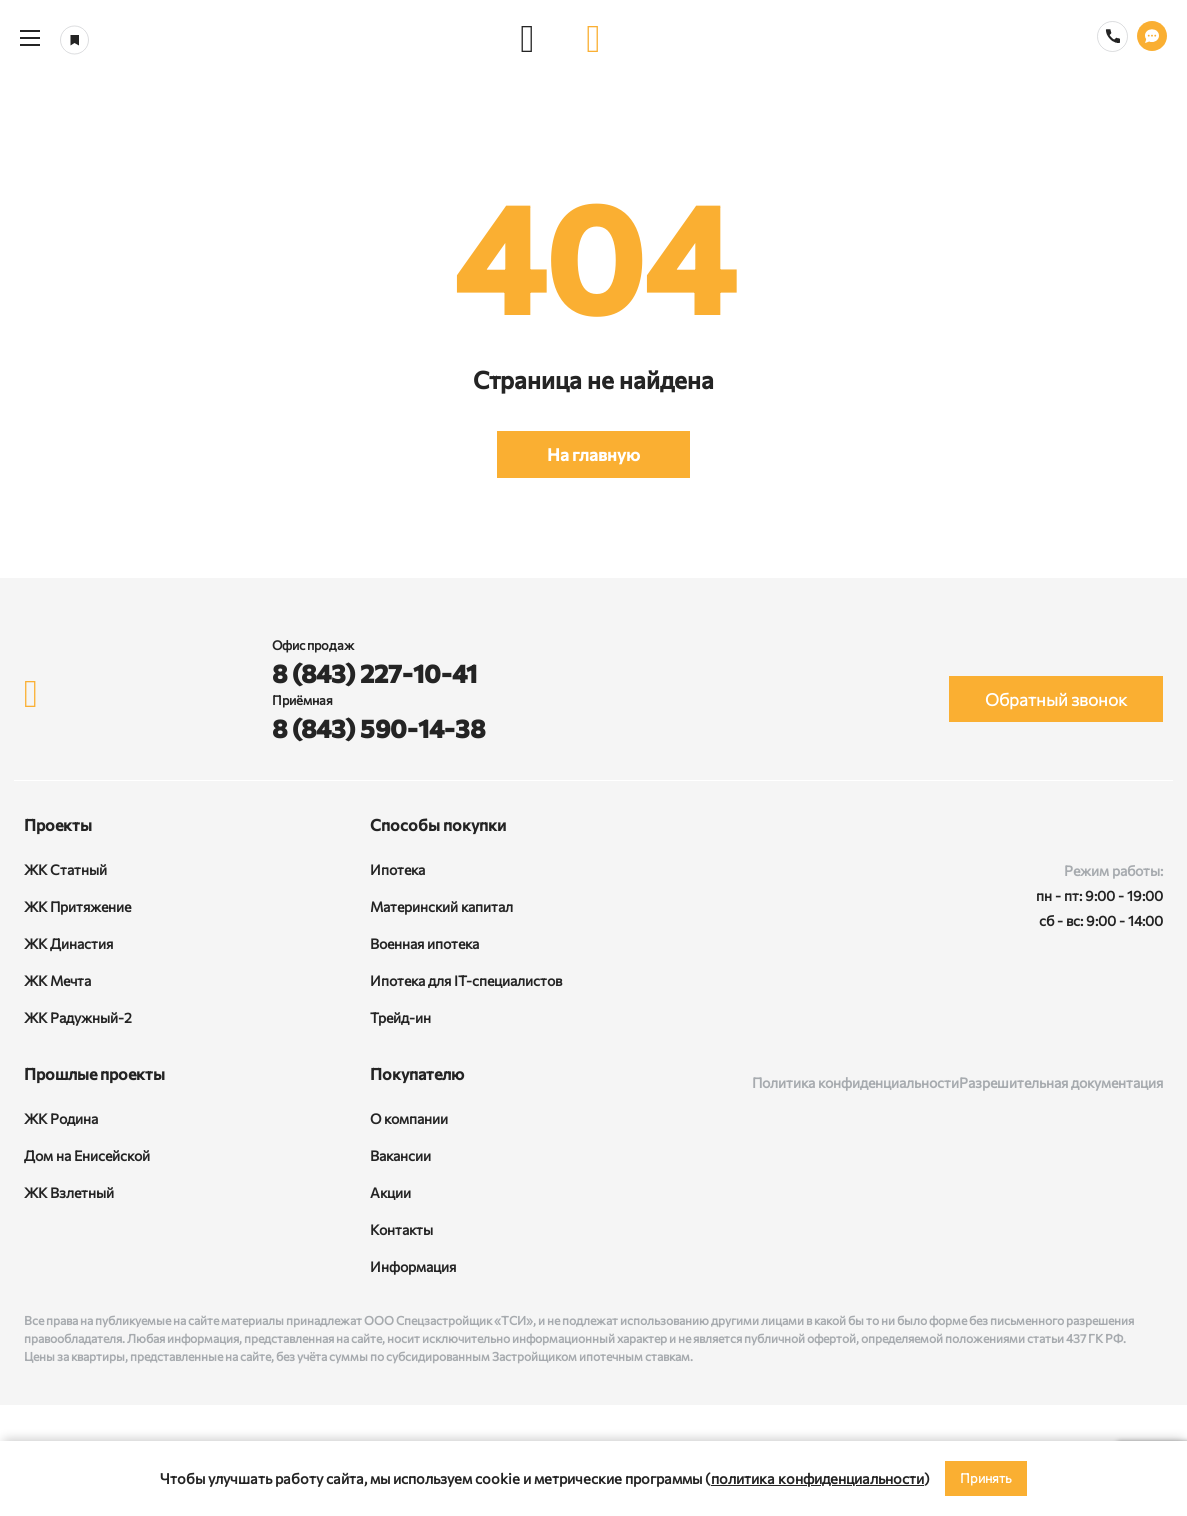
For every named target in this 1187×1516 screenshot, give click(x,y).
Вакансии (400, 1155)
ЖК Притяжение (77, 906)
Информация (413, 1266)
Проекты (58, 824)
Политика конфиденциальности (855, 1082)
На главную (593, 454)
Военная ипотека (424, 943)
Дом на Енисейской (87, 1155)
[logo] (593, 38)
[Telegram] (1144, 1018)
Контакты (401, 1229)
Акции (390, 1192)
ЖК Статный (65, 869)
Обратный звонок (1056, 699)
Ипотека (397, 869)
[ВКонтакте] (1036, 1018)
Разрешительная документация (1061, 1082)
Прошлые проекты (94, 1073)
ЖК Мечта (57, 980)
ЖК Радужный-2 (78, 1017)
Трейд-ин (400, 1017)
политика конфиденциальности (817, 1478)
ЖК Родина (61, 1118)
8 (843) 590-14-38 (378, 728)
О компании (409, 1118)
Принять (986, 1478)
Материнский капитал (441, 906)
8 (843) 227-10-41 (374, 673)
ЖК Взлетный (69, 1192)
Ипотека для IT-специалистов (466, 980)
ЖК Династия (68, 943)
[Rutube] (1090, 1018)
